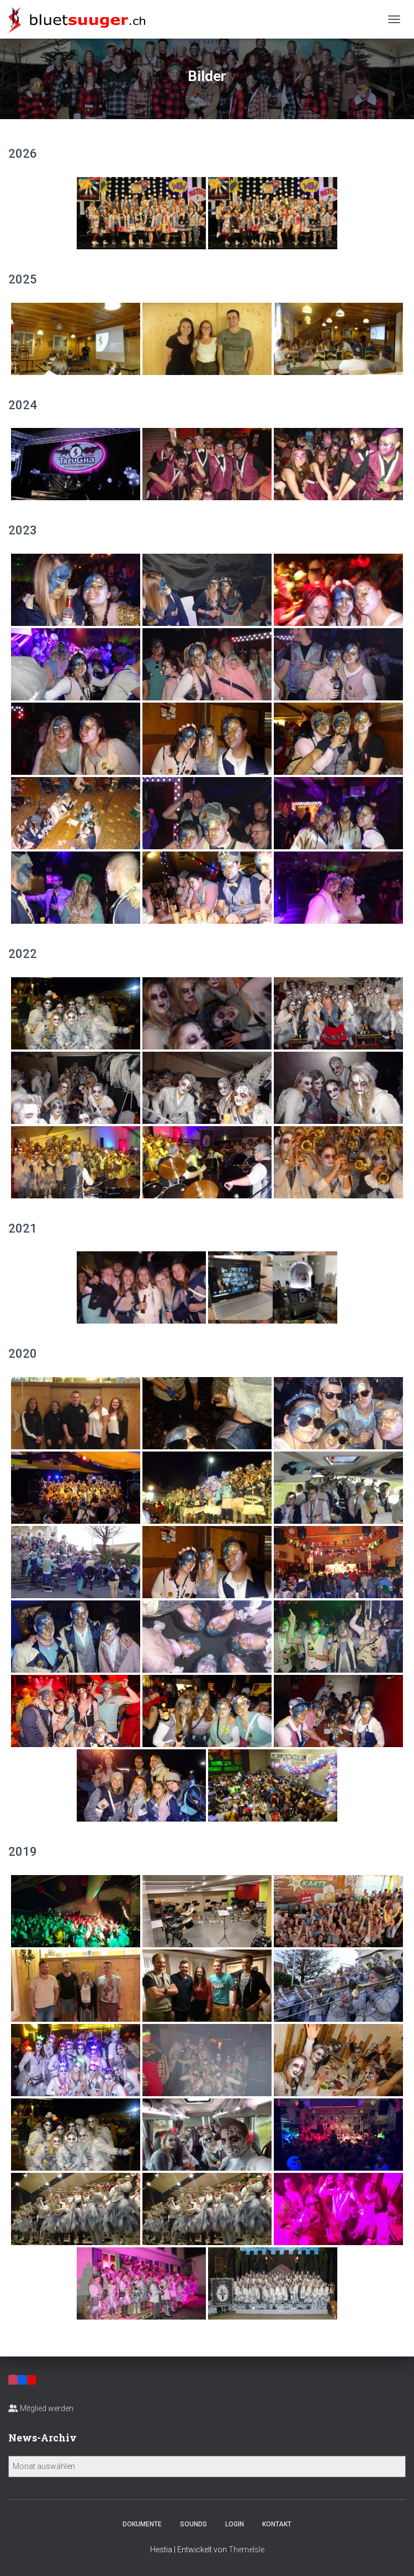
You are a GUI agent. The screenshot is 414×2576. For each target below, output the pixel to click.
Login (234, 2524)
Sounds (193, 2524)
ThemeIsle (246, 2549)
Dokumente (142, 2524)
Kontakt (276, 2524)
